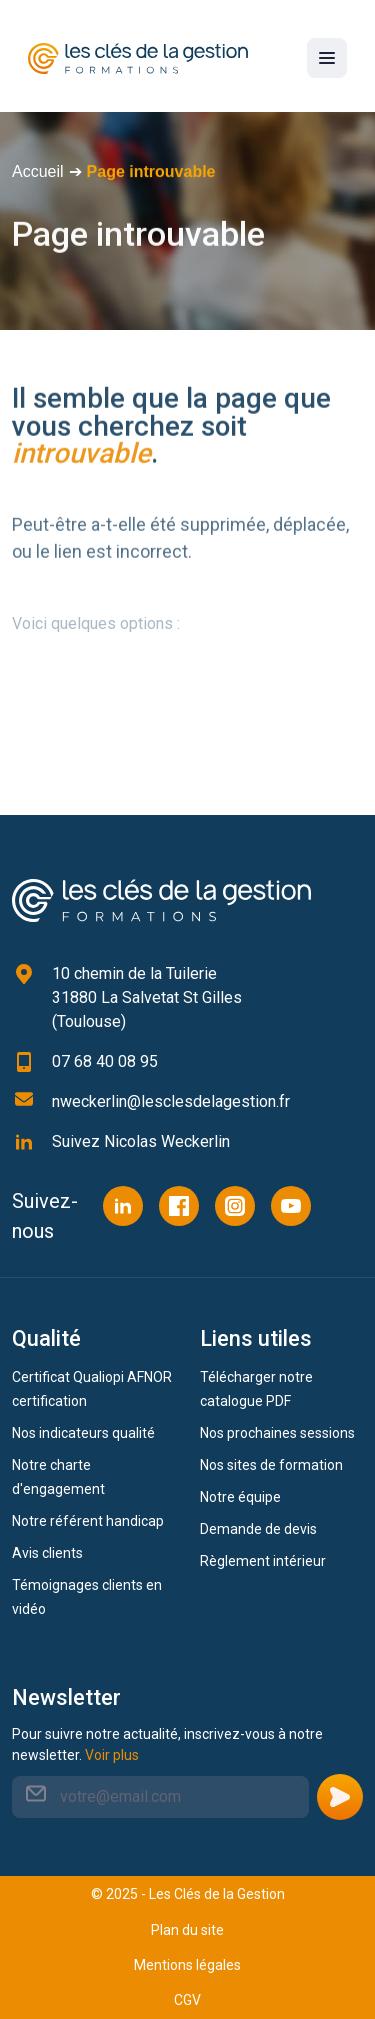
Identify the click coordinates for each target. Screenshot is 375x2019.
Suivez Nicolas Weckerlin (141, 1141)
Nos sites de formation (271, 1465)
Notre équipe (240, 1497)
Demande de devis (258, 1529)
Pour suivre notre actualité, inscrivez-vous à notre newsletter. (167, 1744)
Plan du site (187, 1930)
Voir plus (112, 1755)
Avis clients (47, 1553)
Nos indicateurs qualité (83, 1433)
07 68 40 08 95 (105, 1061)
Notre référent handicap (88, 1521)
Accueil (38, 171)
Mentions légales (187, 1965)
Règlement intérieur (263, 1561)
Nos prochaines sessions (277, 1433)
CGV (187, 2000)
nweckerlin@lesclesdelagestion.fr (171, 1101)
